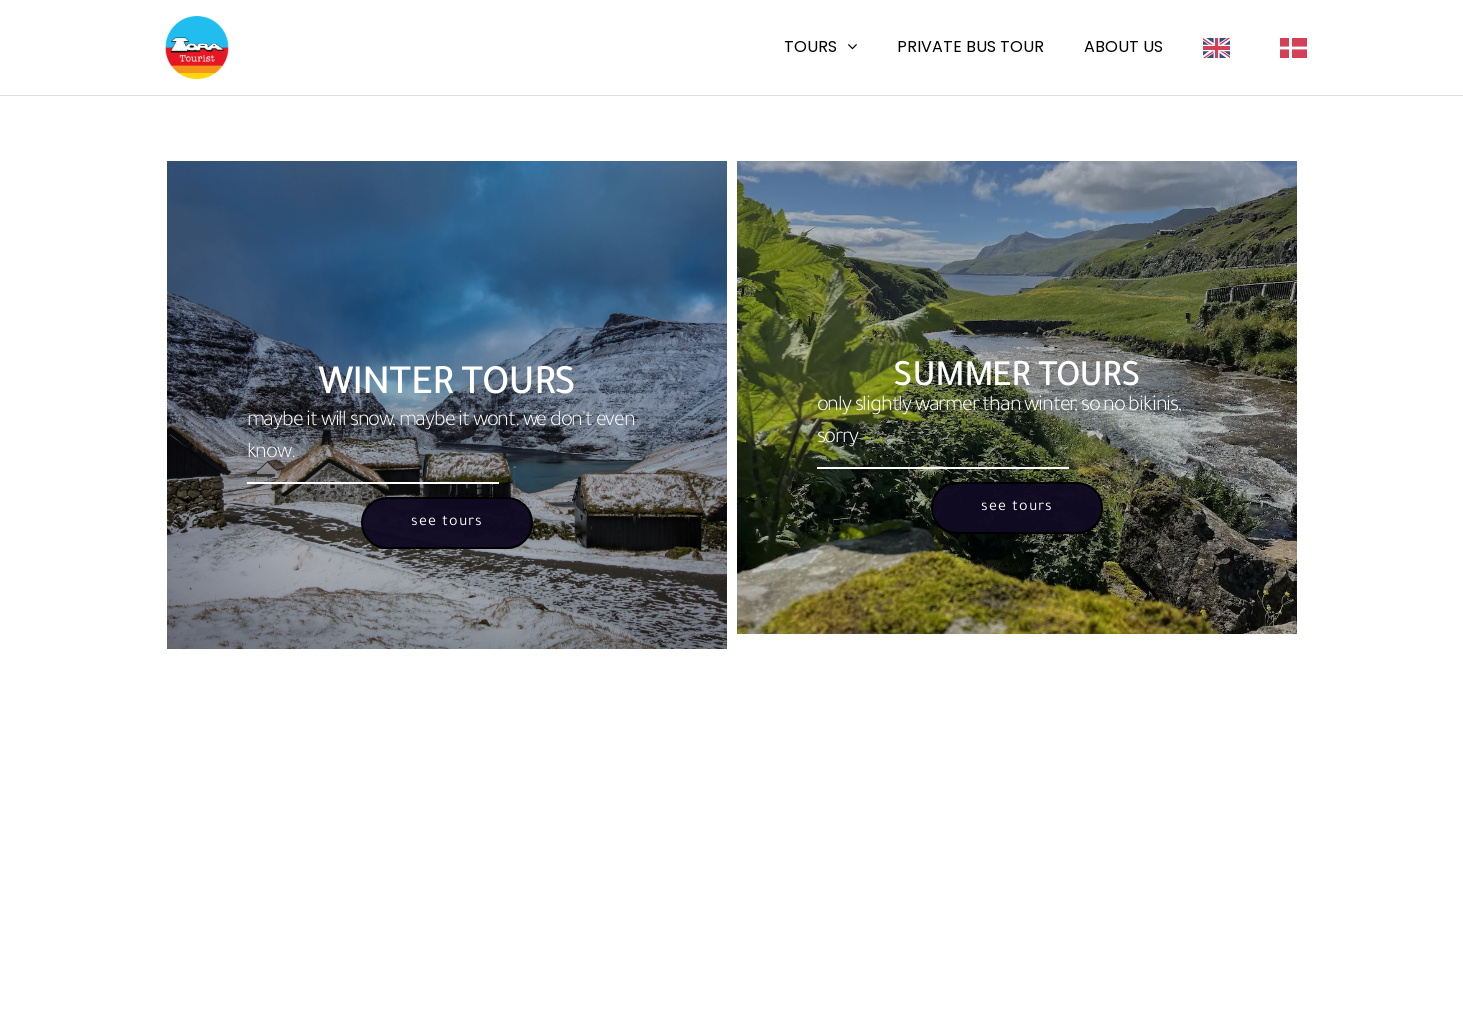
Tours (810, 46)
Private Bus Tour (970, 46)
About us (1123, 46)
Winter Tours (447, 387)
